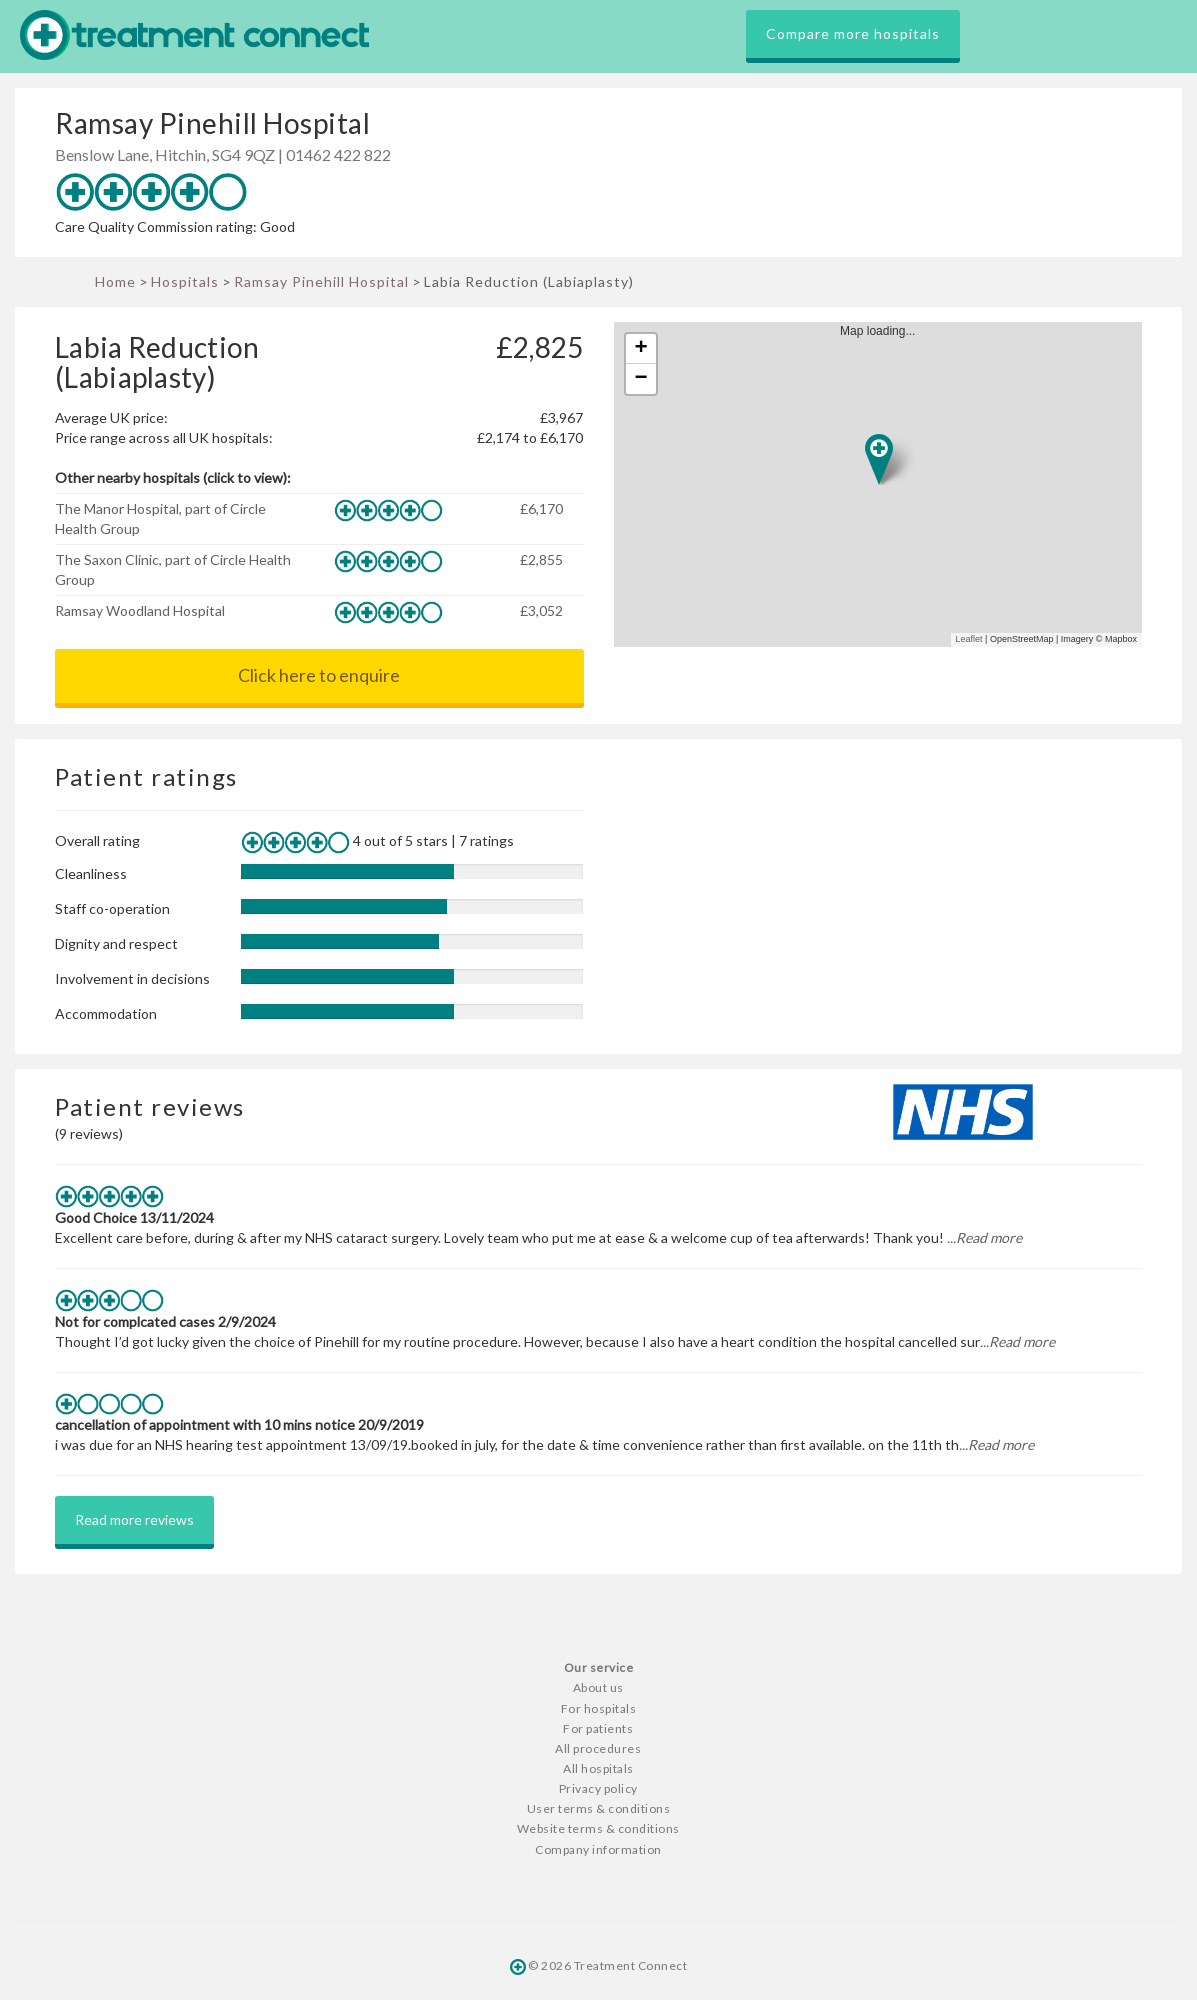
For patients (598, 1728)
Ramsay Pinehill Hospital (321, 281)
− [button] (640, 379)
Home (115, 281)
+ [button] (640, 349)
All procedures (598, 1748)
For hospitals (599, 1708)
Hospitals (185, 281)
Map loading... (885, 484)
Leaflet (969, 639)
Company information (598, 1849)
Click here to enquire (319, 675)
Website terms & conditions (598, 1828)
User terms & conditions (599, 1808)
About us (598, 1687)
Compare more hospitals (853, 33)
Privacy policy (598, 1788)
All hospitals (598, 1768)
